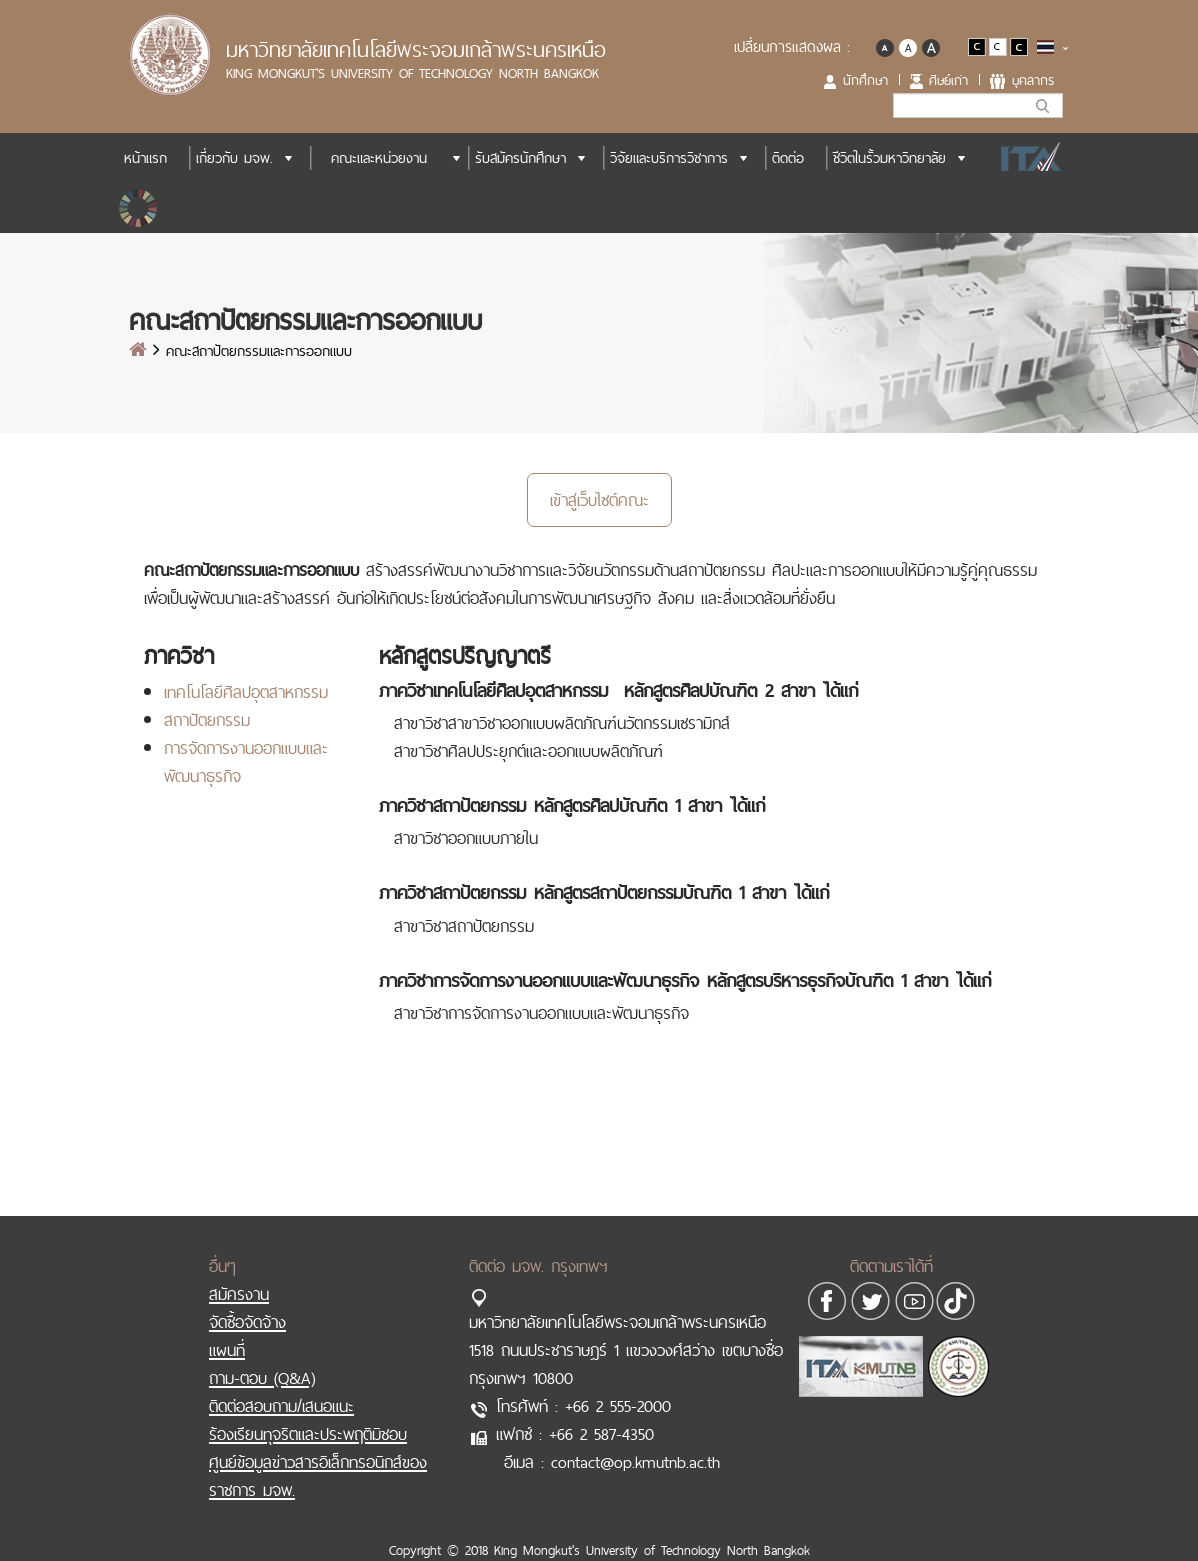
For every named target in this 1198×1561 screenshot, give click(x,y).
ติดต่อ (788, 158)
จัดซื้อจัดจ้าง (247, 1322)
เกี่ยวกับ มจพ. (234, 158)
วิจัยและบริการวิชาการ (669, 158)
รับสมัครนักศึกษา (520, 158)
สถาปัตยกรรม (207, 720)
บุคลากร (1033, 80)
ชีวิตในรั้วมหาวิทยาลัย (889, 158)
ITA (1025, 158)
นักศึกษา (865, 80)
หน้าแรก (145, 158)
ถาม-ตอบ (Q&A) (262, 1378)
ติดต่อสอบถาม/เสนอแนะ (281, 1406)
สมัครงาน (239, 1294)
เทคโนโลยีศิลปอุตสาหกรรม (246, 692)
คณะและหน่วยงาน (379, 158)
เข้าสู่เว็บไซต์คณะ (599, 500)
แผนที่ (227, 1350)
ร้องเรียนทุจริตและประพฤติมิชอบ (308, 1434)
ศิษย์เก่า (948, 80)
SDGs (140, 208)
